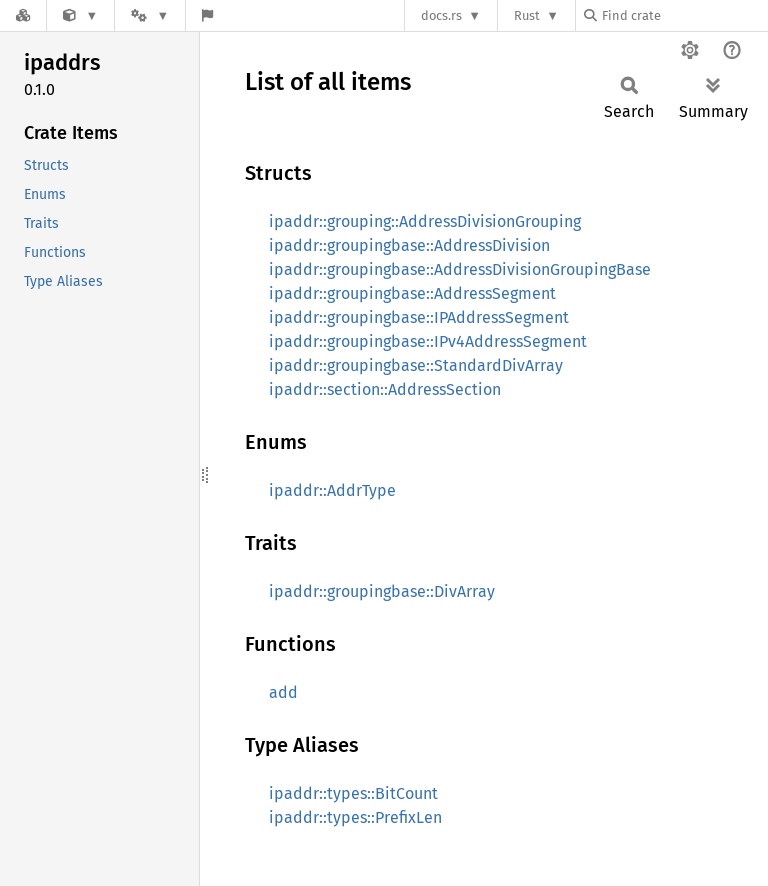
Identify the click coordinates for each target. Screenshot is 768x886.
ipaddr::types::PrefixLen (355, 817)
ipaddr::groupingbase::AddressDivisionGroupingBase (460, 269)
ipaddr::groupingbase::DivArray (382, 591)
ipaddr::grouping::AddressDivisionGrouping (425, 221)
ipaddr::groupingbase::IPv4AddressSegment (428, 341)
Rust (527, 15)
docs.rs (441, 15)
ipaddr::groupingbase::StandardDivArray (416, 365)
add (283, 692)
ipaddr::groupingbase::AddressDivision (409, 245)
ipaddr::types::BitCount (353, 793)
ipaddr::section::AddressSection (385, 389)
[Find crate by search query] (684, 15)
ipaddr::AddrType (332, 490)
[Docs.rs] (23, 15)
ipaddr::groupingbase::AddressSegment (412, 293)
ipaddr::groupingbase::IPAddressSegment (419, 317)
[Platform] (150, 15)
